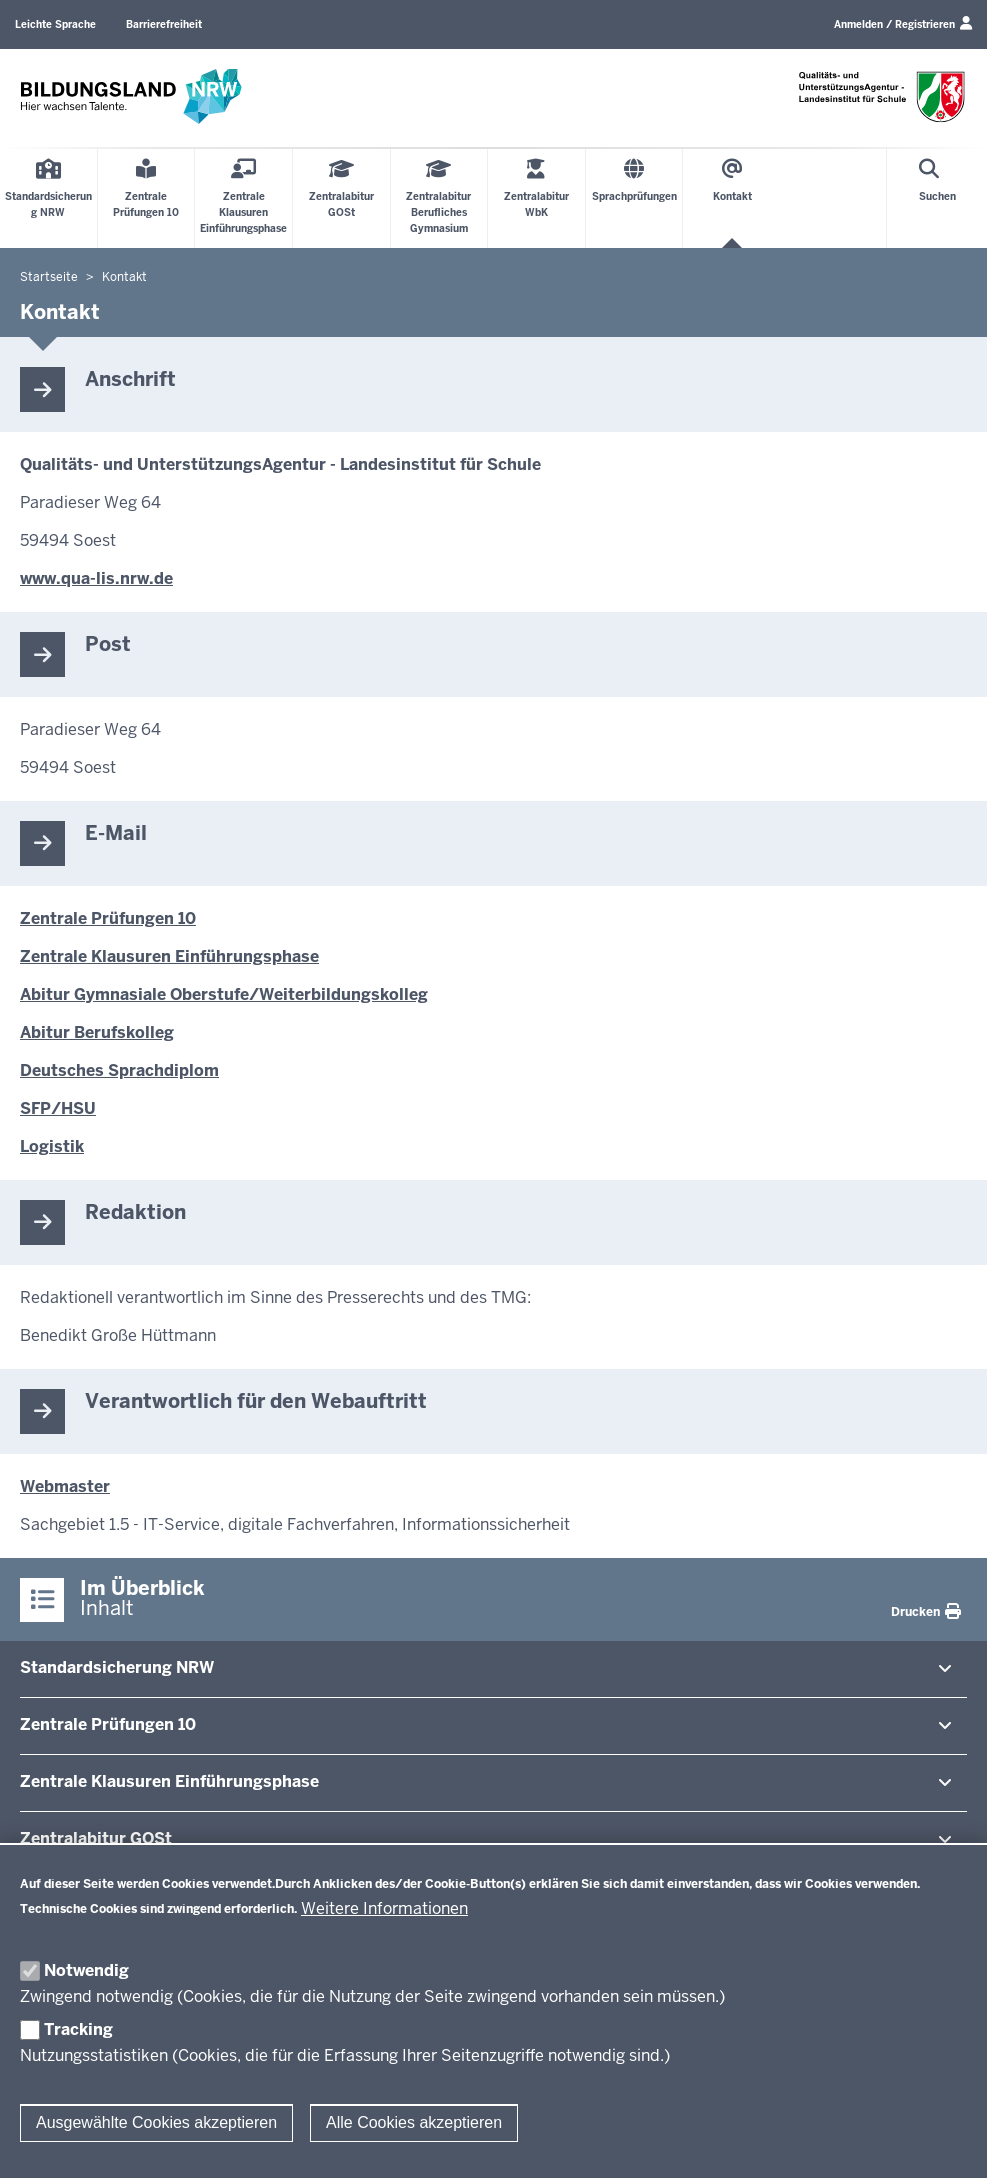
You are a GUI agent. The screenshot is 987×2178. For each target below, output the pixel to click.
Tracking (78, 2029)
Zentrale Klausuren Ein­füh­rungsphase (169, 1781)
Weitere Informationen (384, 1908)
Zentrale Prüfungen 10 (108, 918)
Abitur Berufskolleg (97, 1032)
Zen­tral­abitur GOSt (96, 1838)
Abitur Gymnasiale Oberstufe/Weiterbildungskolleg (224, 994)
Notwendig (86, 1970)
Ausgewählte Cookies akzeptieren (156, 2122)
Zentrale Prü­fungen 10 (108, 1724)
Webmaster (65, 1486)
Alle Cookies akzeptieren (414, 2122)
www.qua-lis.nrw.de (96, 578)
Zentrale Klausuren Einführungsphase (169, 956)
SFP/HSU (58, 1108)
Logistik (52, 1146)
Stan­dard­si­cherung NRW (117, 1667)
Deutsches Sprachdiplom (119, 1070)
